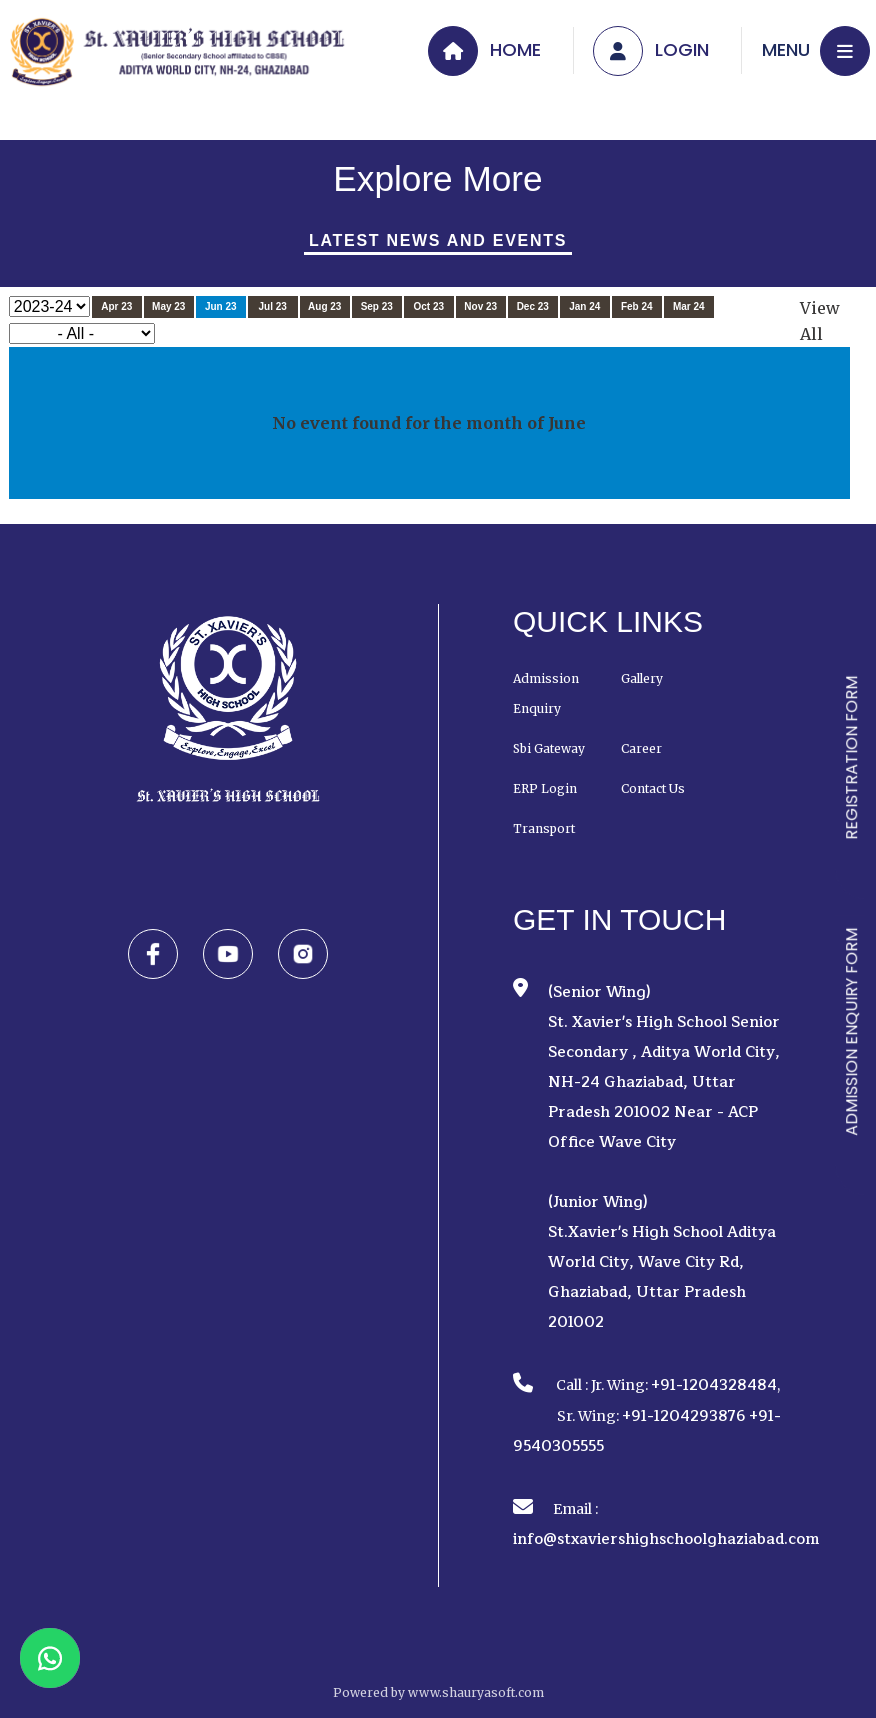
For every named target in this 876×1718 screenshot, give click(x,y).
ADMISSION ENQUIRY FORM (851, 1032)
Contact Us (653, 788)
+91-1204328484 (714, 1385)
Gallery (642, 678)
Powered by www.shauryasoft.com (438, 1692)
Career (641, 748)
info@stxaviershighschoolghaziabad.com (666, 1539)
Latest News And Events (438, 240)
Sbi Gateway (549, 748)
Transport (544, 828)
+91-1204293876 (684, 1416)
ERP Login (545, 788)
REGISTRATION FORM (851, 758)
